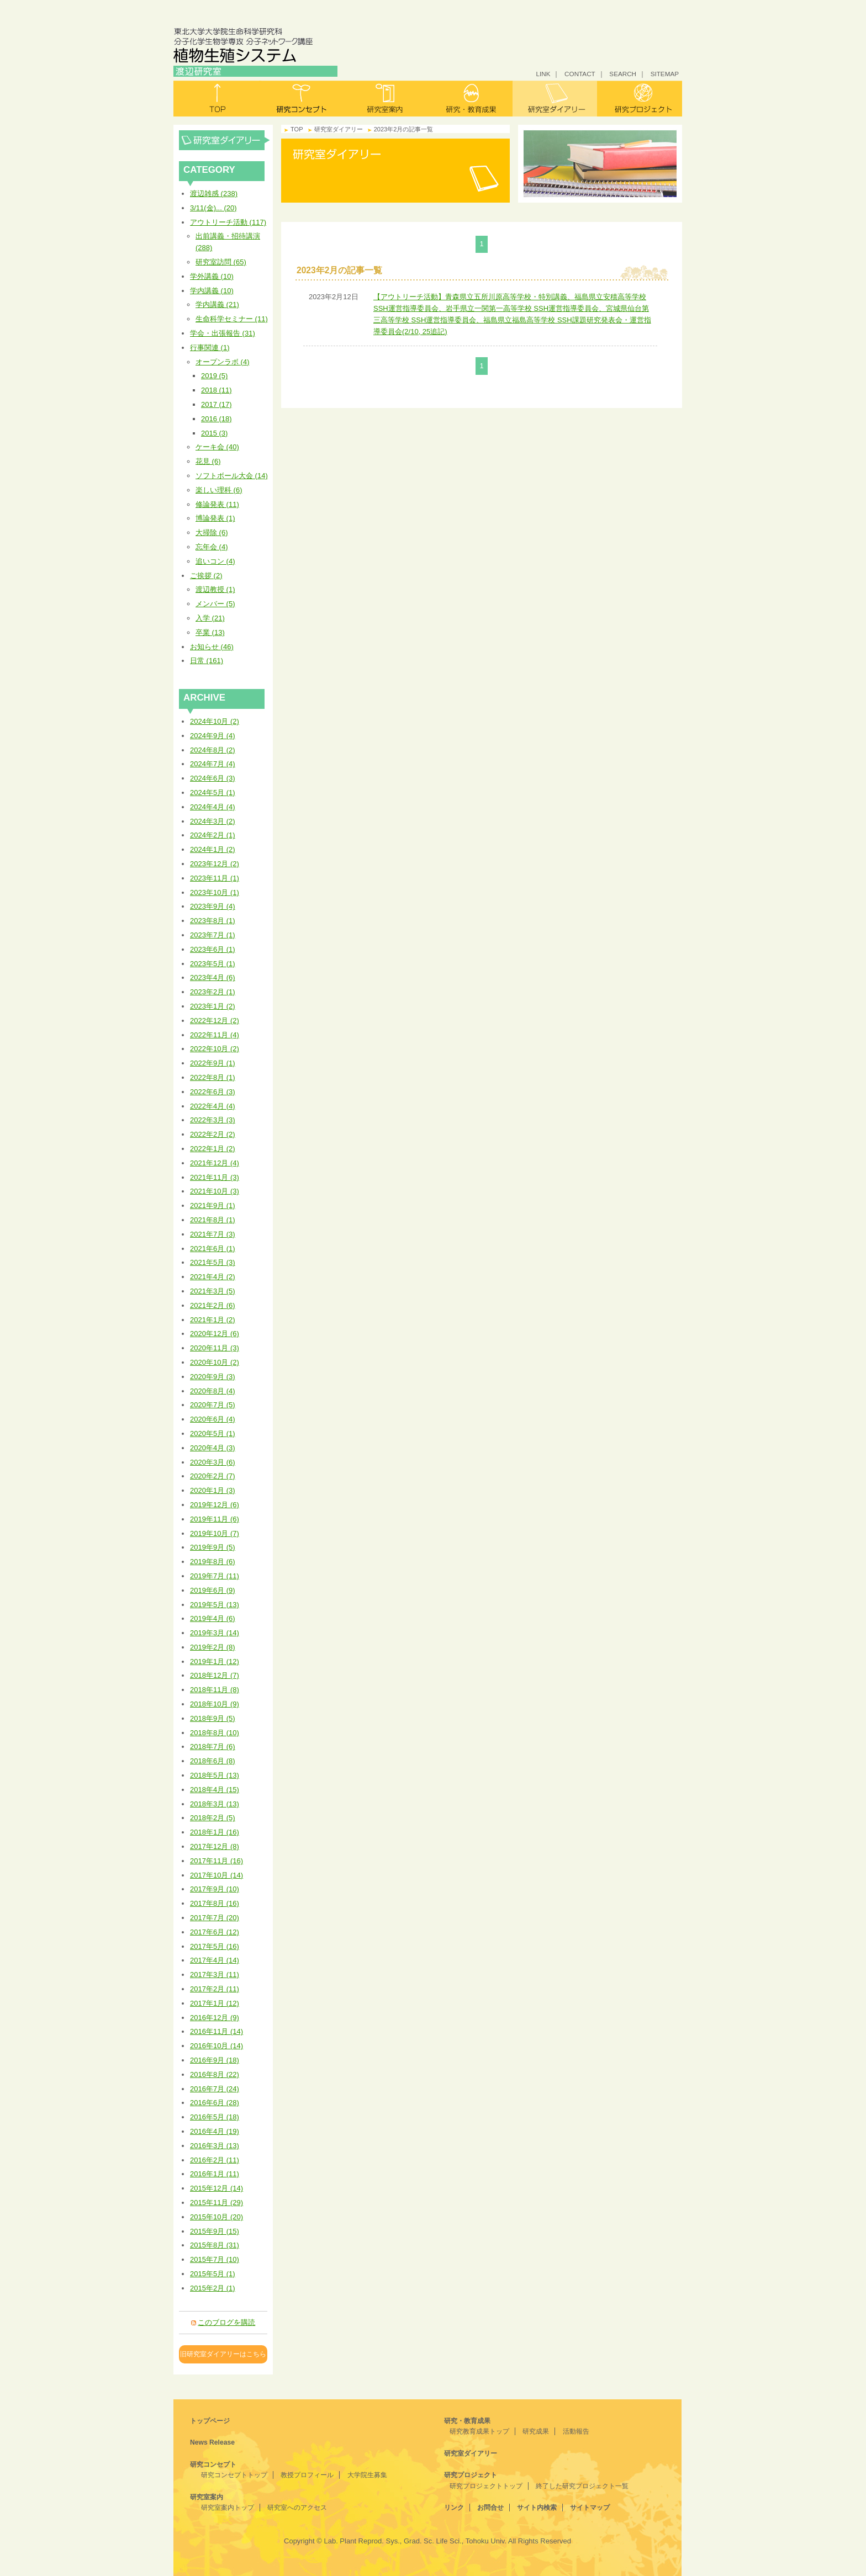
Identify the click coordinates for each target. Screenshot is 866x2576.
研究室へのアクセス (297, 2507)
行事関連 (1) (210, 347)
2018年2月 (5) (212, 1818)
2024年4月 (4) (212, 807)
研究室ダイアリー (555, 98)
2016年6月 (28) (214, 2102)
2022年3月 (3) (212, 1120)
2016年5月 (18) (214, 2117)
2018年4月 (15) (214, 1789)
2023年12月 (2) (214, 864)
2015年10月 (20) (216, 2217)
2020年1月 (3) (212, 1490)
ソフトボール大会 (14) (232, 475)
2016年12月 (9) (214, 2017)
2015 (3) (214, 433)
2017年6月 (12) (214, 1932)
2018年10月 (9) (214, 1704)
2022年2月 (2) (212, 1134)
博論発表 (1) (215, 518)
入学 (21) (210, 618)
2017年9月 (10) (214, 1889)
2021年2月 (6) (212, 1305)
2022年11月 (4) (214, 1035)
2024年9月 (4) (212, 736)
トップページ (210, 2421)
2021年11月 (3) (214, 1177)
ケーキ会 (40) (217, 447)
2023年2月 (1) (212, 992)
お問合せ (490, 2507)
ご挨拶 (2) (206, 575)
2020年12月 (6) (214, 1333)
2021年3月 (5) (212, 1291)
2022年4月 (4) (212, 1106)
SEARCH (622, 73)
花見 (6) (208, 461)
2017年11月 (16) (216, 1861)
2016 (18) (216, 419)
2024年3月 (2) (212, 821)
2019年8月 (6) (212, 1561)
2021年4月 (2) (212, 1277)
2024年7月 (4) (212, 764)
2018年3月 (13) (214, 1804)
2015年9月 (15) (214, 2231)
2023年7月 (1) (212, 935)
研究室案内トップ (227, 2507)
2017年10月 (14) (216, 1875)
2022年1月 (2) (212, 1148)
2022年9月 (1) (212, 1063)
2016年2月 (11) (214, 2160)
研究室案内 (386, 98)
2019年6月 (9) (212, 1590)
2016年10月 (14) (216, 2046)
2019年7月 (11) (214, 1576)
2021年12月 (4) (214, 1163)
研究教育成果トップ (479, 2431)
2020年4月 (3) (212, 1448)
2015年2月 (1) (212, 2288)
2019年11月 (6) (214, 1519)
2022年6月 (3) (212, 1092)
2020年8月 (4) (212, 1391)
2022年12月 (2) (214, 1020)
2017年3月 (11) (214, 1974)
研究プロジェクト (639, 98)
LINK (543, 73)
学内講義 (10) (212, 291)
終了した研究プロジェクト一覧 (582, 2486)
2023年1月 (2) (212, 1006)
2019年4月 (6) (212, 1618)
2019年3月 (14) (214, 1633)
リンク (454, 2507)
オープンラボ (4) (223, 362)
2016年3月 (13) (214, 2146)
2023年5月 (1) (212, 964)
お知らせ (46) (212, 647)
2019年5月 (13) (214, 1604)
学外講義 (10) (212, 276)
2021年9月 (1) (212, 1205)
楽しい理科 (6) (219, 490)
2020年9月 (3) (212, 1376)
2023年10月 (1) (214, 892)
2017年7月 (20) (214, 1918)
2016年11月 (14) (216, 2031)
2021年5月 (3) (212, 1262)
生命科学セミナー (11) (232, 319)
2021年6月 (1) (212, 1248)
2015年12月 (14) (216, 2188)
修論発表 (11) (217, 504)
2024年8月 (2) (212, 750)
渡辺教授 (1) (215, 589)
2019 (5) (214, 376)
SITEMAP (665, 73)
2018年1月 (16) (214, 1832)
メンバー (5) (215, 604)
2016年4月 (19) (214, 2131)
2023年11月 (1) (214, 878)
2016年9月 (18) (214, 2060)
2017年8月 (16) (214, 1903)
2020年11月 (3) (214, 1348)
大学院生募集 (367, 2475)
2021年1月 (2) (212, 1320)
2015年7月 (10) (214, 2259)
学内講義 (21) (217, 304)
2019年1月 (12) (214, 1661)
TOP (297, 129)
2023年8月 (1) (212, 920)
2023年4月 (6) (212, 977)
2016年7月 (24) (214, 2089)
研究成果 (535, 2431)
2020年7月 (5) (212, 1405)
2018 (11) (216, 390)
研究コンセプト (301, 98)
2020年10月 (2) (214, 1362)
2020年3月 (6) (212, 1462)
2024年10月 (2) (214, 721)
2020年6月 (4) (212, 1419)
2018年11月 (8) (214, 1689)
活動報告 (576, 2431)
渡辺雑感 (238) (213, 193)
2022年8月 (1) (212, 1077)
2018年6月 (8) (212, 1761)
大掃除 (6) (212, 532)
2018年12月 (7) (214, 1675)
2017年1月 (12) (214, 2003)
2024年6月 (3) (212, 778)
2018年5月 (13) (214, 1775)
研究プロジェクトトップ (486, 2486)
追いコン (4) (215, 561)
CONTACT (579, 73)
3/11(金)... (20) (213, 208)
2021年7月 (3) (212, 1234)
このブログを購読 (226, 2322)
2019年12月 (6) (214, 1505)
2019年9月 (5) (212, 1547)
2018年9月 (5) (212, 1718)
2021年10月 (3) (214, 1191)
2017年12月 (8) (214, 1846)
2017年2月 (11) (214, 1989)
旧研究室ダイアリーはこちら (223, 2353)
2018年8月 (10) (214, 1733)
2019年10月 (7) (214, 1533)
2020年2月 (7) (212, 1476)
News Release (212, 2442)
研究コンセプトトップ (234, 2475)
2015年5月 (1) (212, 2274)
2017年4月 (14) (214, 1960)
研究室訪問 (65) (221, 262)
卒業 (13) (210, 632)
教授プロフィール (307, 2475)
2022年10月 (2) (214, 1049)
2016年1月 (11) (214, 2174)
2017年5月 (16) (214, 1946)
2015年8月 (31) (214, 2245)
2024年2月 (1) (212, 835)
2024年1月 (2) (212, 849)
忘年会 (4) (212, 547)
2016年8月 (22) (214, 2074)
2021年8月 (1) (212, 1220)
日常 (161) (206, 660)
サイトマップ (590, 2507)
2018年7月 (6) (212, 1746)
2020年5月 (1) (212, 1433)
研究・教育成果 (470, 98)
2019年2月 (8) (212, 1647)
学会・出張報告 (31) (222, 333)
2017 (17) (216, 404)
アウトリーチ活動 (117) (228, 222)
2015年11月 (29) (216, 2202)
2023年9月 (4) (212, 906)
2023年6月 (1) (212, 949)
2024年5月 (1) (212, 792)
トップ (216, 98)
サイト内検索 (537, 2507)
